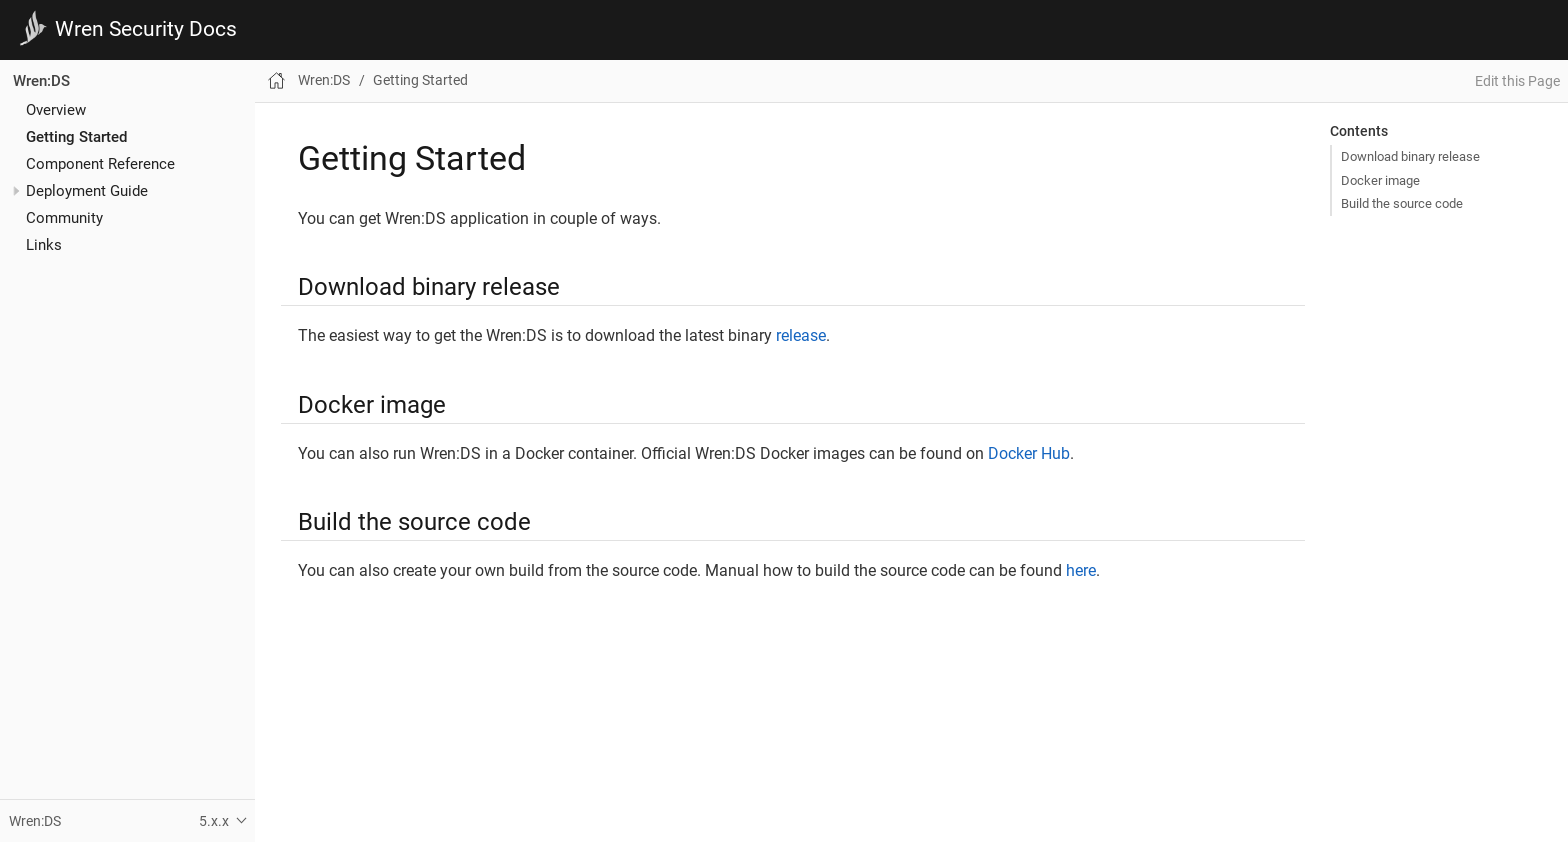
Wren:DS (41, 81)
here (1081, 570)
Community (64, 218)
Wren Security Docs (146, 29)
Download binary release (1410, 156)
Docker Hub (1029, 453)
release (801, 335)
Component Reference (100, 164)
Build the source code (1402, 203)
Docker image (1380, 180)
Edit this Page (1517, 81)
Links (44, 245)
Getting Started (76, 137)
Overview (56, 110)
